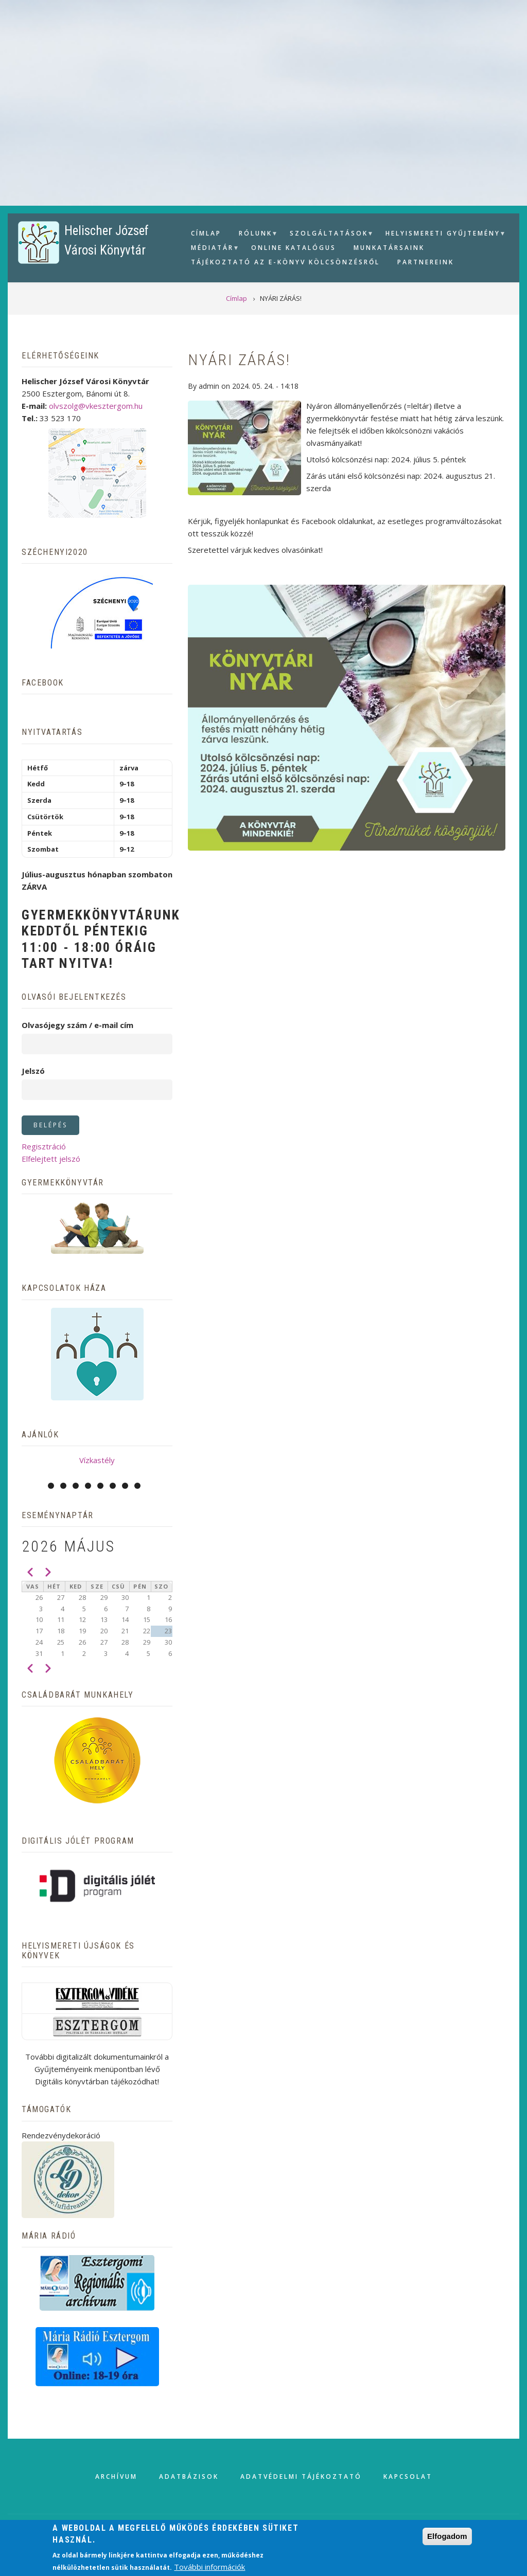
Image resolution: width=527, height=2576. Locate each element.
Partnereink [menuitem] (425, 262)
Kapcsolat (407, 2476)
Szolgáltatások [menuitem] (327, 235)
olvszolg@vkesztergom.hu (96, 406)
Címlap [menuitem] (206, 233)
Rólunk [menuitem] (254, 235)
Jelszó (33, 1071)
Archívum (116, 2476)
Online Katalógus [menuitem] (293, 247)
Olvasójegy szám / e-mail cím (77, 1025)
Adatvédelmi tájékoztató (301, 2476)
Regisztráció (44, 1146)
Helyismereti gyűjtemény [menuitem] (441, 235)
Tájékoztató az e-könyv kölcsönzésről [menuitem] (285, 262)
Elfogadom (447, 2536)
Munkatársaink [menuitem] (389, 247)
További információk (209, 2567)
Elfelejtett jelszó (51, 1159)
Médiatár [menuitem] (211, 249)
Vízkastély (97, 1460)
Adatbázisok (189, 2476)
